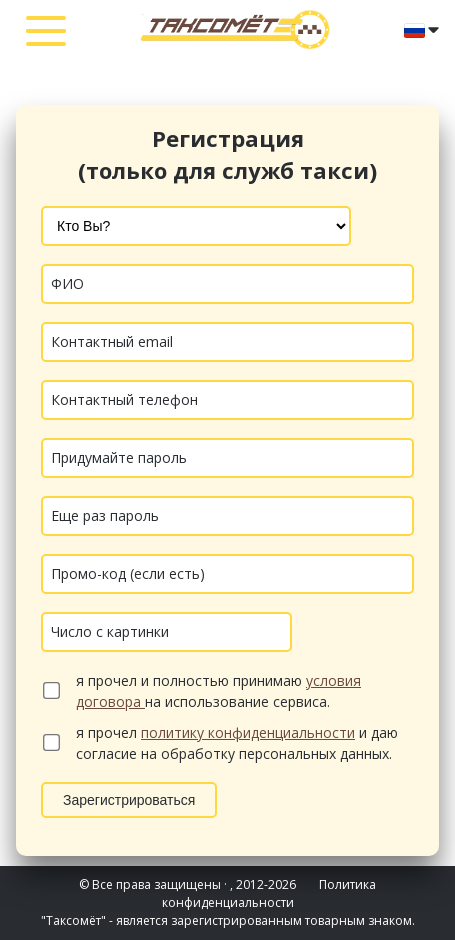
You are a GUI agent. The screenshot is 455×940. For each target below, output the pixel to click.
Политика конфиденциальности (269, 893)
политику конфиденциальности (248, 732)
